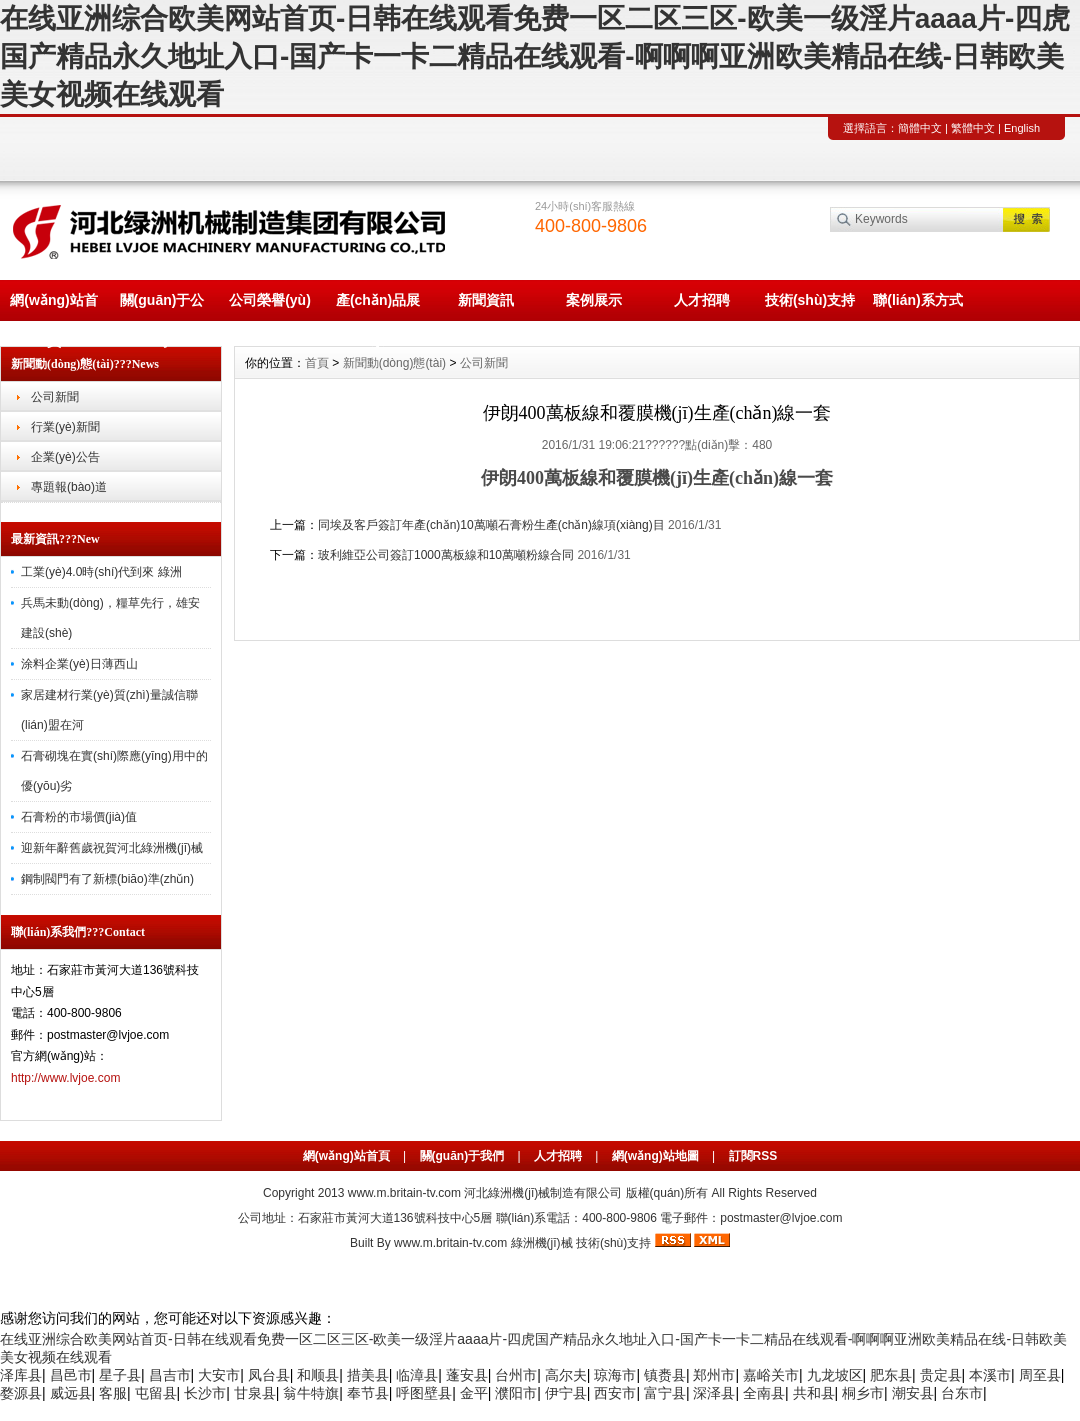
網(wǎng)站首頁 (53, 306)
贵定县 (941, 1375)
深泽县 (714, 1393)
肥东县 (891, 1375)
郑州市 (714, 1375)
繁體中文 (973, 128)
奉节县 (368, 1393)
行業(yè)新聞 (65, 427)
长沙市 (205, 1393)
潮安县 (913, 1393)
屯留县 (156, 1393)
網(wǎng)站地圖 (655, 1156)
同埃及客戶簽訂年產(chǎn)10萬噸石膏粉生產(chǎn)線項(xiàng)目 (491, 525)
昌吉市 (170, 1375)
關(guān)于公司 (162, 306)
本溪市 (990, 1375)
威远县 (71, 1393)
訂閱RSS (753, 1156)
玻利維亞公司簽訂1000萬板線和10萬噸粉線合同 (446, 555)
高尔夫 (566, 1375)
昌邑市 (71, 1375)
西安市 (615, 1393)
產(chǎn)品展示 (378, 306)
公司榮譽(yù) (270, 300)
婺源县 (21, 1393)
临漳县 (417, 1375)
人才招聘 (702, 300)
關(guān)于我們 (462, 1156)
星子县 (120, 1375)
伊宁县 (566, 1393)
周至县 (1040, 1375)
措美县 (368, 1375)
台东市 (962, 1393)
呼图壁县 (424, 1393)
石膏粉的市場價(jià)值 (79, 817)
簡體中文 (920, 128)
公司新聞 (55, 397)
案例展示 (594, 300)
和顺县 (318, 1375)
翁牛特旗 (311, 1393)
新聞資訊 (486, 300)
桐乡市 (863, 1393)
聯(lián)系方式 (917, 300)
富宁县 (665, 1393)
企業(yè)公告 (65, 457)
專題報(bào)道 (69, 487)
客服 (113, 1393)
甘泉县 (255, 1393)
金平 (474, 1393)
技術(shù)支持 (810, 300)
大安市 (219, 1375)
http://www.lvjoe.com (65, 1078)
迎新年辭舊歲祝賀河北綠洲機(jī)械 (112, 848)
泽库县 (21, 1375)
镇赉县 (665, 1375)
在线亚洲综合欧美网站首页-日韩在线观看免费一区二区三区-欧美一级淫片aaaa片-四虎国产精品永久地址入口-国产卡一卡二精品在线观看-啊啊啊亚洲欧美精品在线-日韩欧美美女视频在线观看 (535, 56)
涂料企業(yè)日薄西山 (79, 664)
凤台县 (269, 1375)
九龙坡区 (835, 1375)
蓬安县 (467, 1375)
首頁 (317, 363)
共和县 (814, 1393)
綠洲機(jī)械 (542, 1243)
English (1022, 128)
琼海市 (615, 1375)
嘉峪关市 (771, 1375)
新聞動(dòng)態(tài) (394, 363)
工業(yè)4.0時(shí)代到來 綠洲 (101, 572)
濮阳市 (516, 1393)
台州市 (516, 1375)
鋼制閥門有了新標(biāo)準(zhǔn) (107, 879)
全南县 (764, 1393)
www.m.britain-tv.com (404, 1193)
